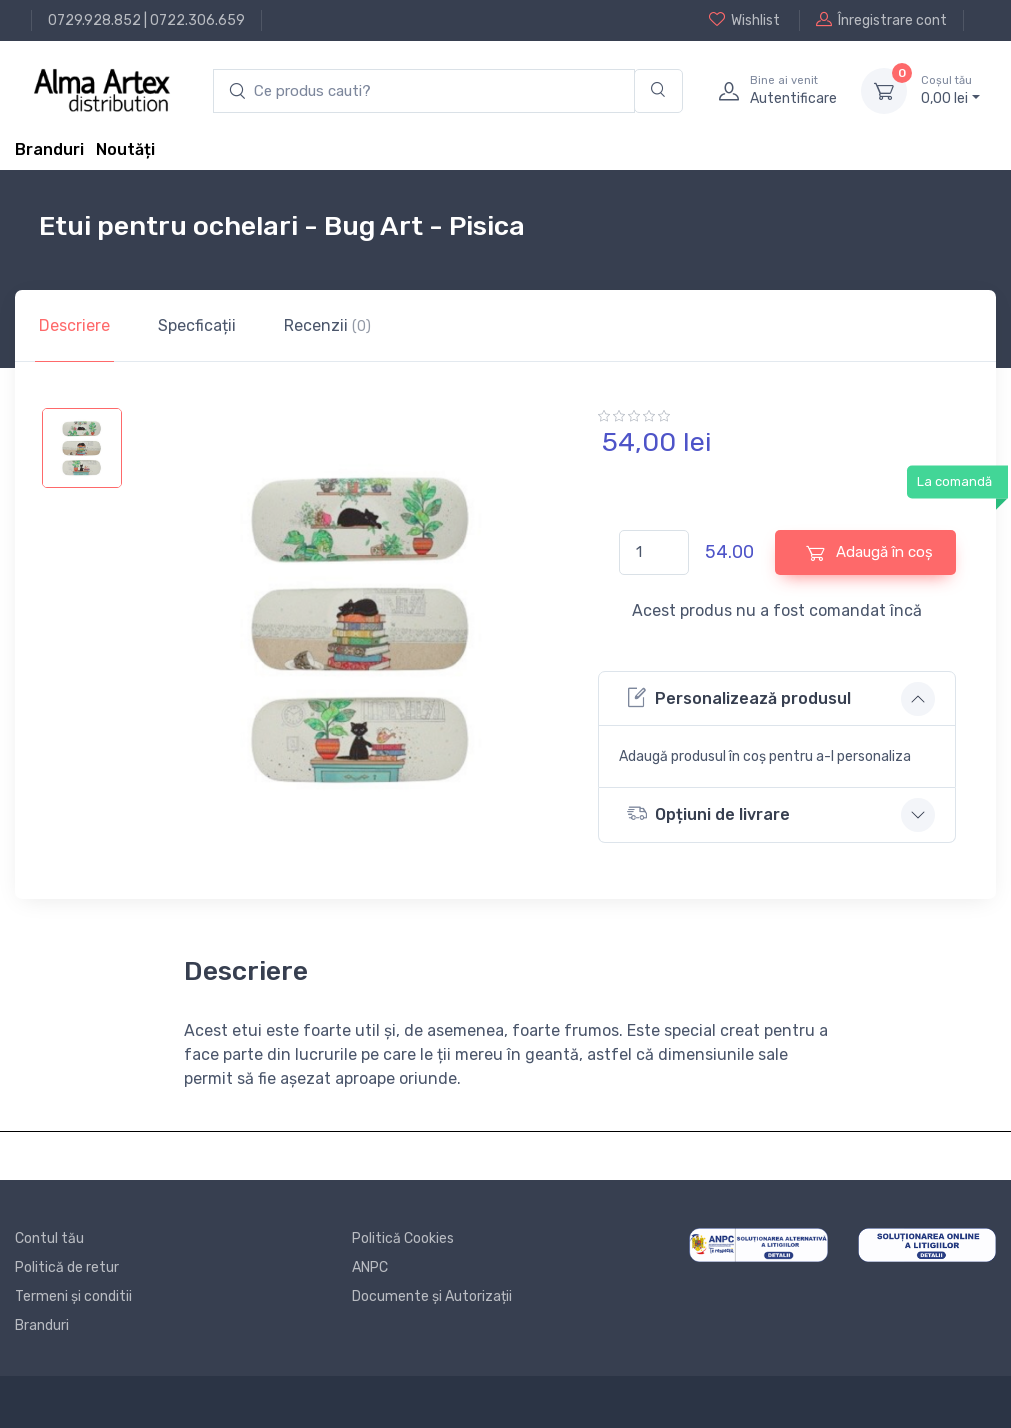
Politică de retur (67, 1267)
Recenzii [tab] (327, 325)
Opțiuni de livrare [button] (708, 813)
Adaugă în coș (869, 552)
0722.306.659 (197, 20)
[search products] (424, 91)
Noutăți (125, 149)
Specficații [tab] (197, 325)
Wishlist (744, 20)
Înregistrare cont (881, 20)
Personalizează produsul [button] (739, 697)
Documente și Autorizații (432, 1296)
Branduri (49, 149)
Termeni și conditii (73, 1296)
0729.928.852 (94, 20)
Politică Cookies (403, 1238)
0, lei (950, 90)
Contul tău (49, 1238)
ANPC (370, 1267)
